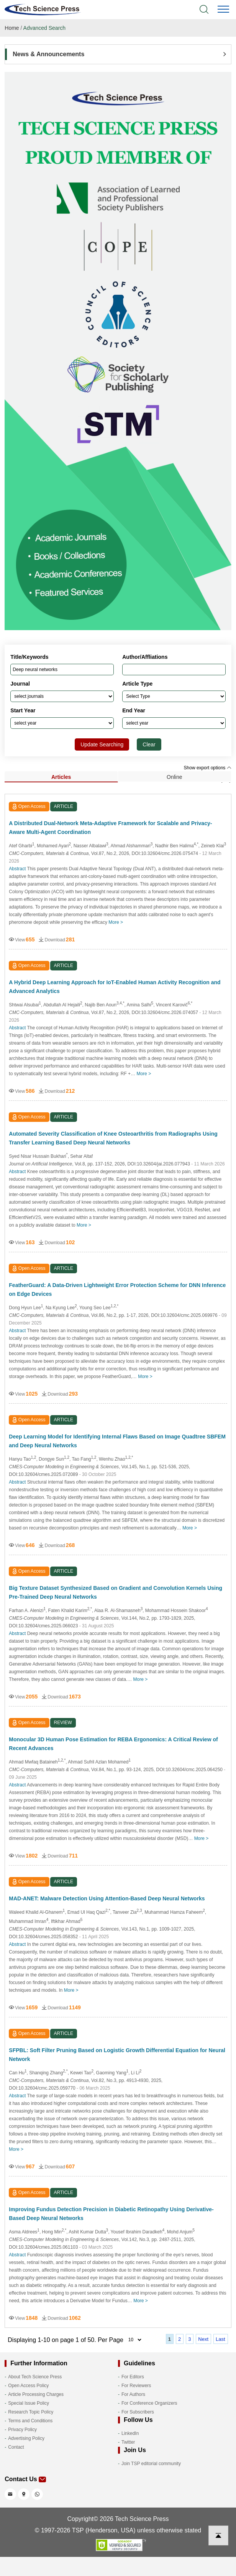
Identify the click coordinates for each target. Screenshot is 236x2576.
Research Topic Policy (30, 2412)
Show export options (207, 767)
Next (203, 2339)
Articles (61, 777)
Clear (149, 744)
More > (115, 922)
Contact (16, 2447)
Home (12, 28)
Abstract (17, 868)
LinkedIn (130, 2433)
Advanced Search (44, 28)
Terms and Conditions (30, 2420)
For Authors (133, 2394)
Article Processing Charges (36, 2394)
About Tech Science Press (35, 2376)
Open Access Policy (28, 2385)
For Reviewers (136, 2385)
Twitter (128, 2442)
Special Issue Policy (28, 2403)
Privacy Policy (22, 2429)
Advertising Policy (26, 2438)
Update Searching (101, 744)
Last (220, 2339)
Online (174, 777)
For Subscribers (137, 2412)
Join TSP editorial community (151, 2463)
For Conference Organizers (149, 2403)
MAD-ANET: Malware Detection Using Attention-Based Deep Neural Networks (107, 1898)
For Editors (132, 2376)
